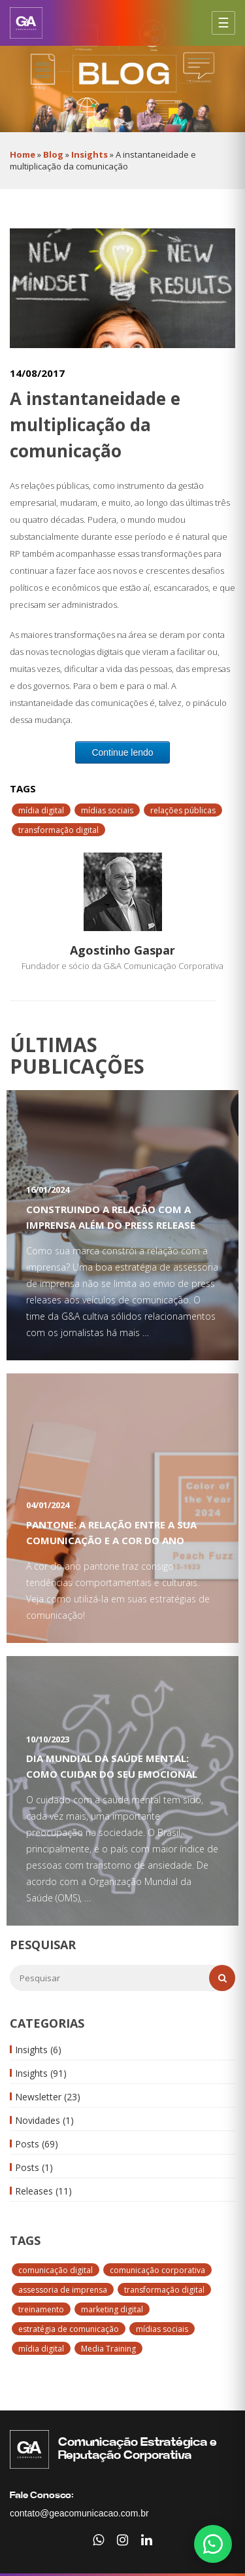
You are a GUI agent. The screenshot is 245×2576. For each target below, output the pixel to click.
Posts (36, 2144)
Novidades (44, 2120)
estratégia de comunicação (68, 2329)
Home (22, 154)
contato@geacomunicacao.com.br (79, 2513)
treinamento (41, 2309)
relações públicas (183, 810)
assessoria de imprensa (62, 2289)
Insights (89, 154)
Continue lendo (122, 752)
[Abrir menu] (223, 23)
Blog (53, 154)
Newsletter (47, 2097)
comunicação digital (55, 2270)
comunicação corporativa (157, 2270)
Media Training (108, 2348)
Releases (43, 2191)
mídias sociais (162, 2329)
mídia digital (41, 2348)
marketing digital (112, 2309)
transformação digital (164, 2289)
